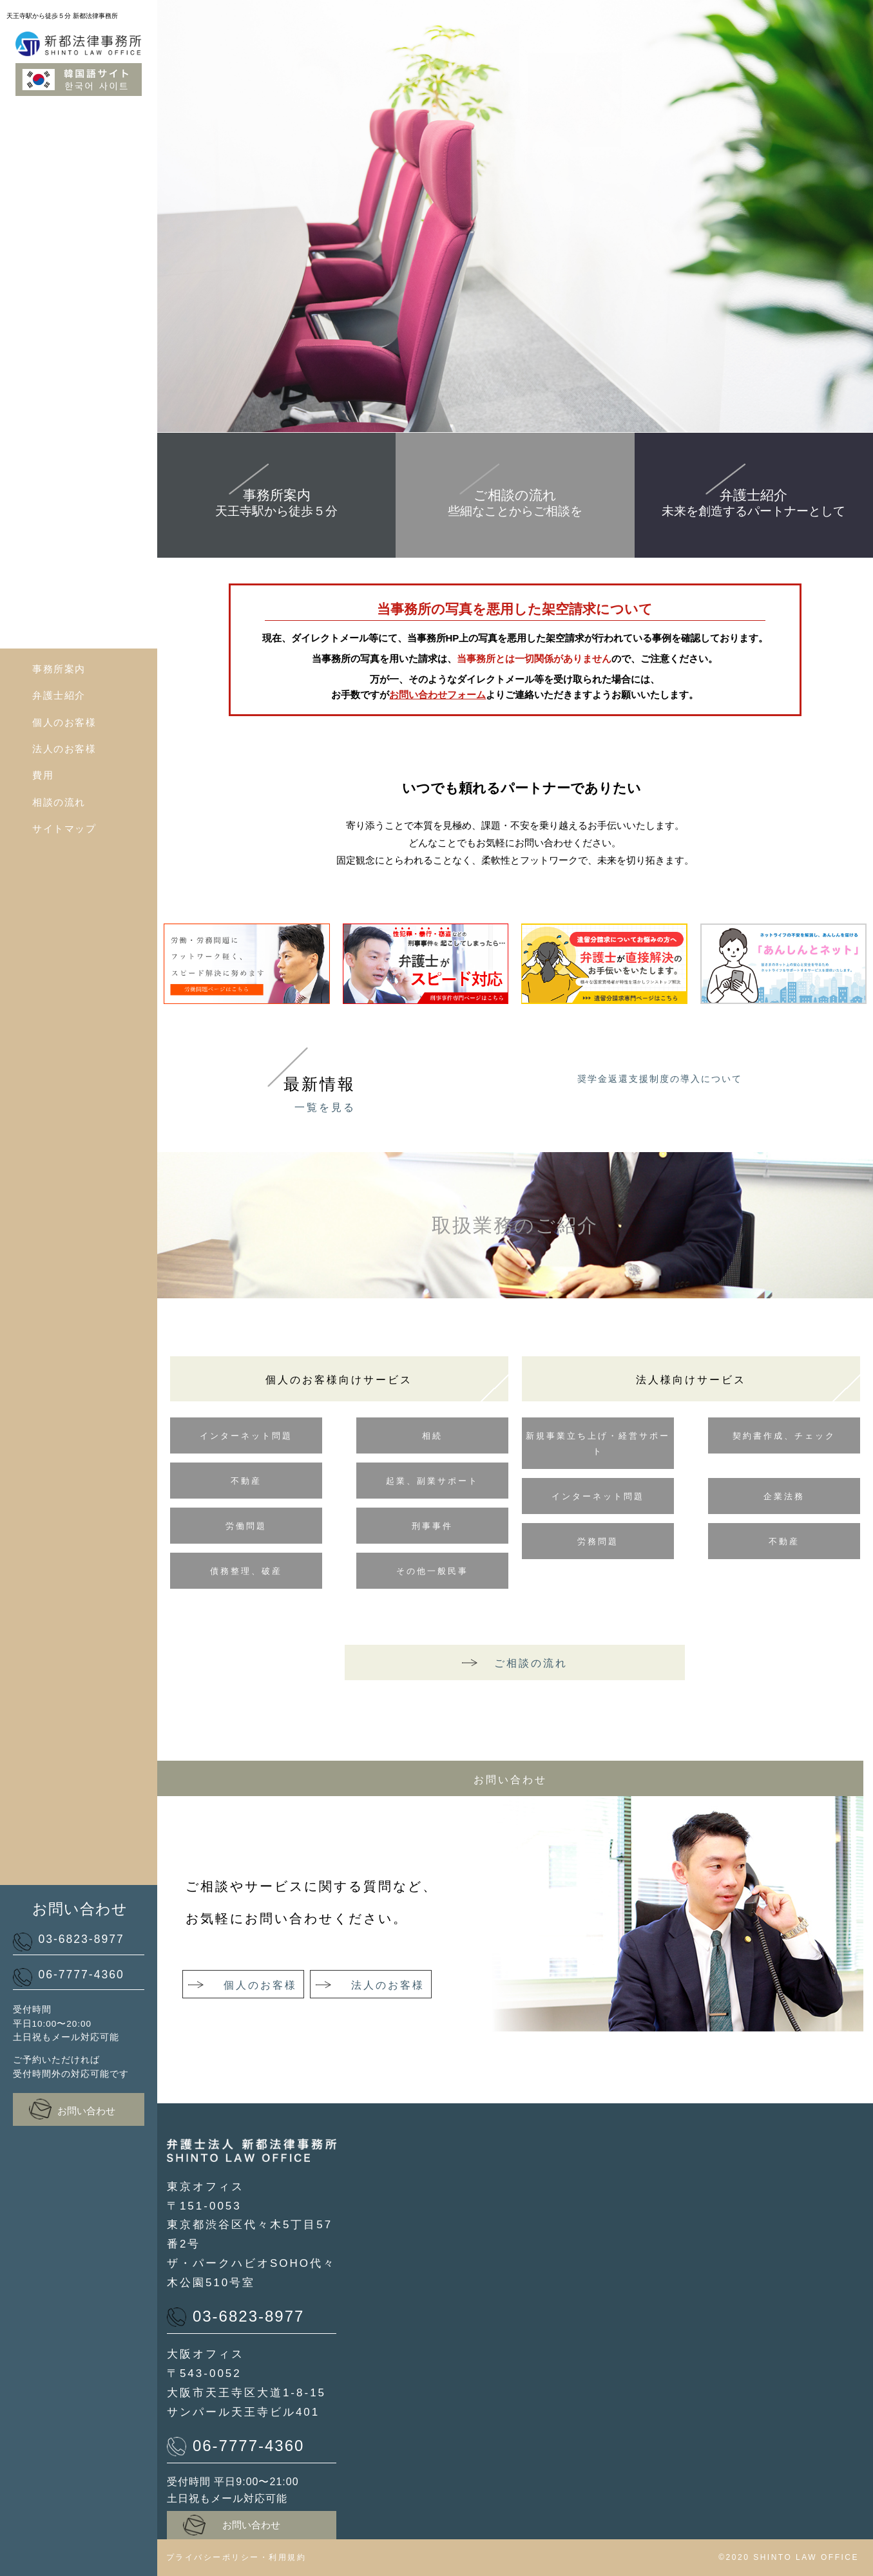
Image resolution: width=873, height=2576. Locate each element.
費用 (42, 775)
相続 (432, 1436)
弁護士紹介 (59, 695)
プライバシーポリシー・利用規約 (236, 2557)
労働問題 (246, 1526)
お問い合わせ (72, 2109)
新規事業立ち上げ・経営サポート (598, 1443)
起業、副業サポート (432, 1481)
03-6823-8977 (68, 1941)
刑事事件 (432, 1526)
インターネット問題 (246, 1436)
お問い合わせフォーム (437, 694)
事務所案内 (59, 668)
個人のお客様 (64, 722)
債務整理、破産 (246, 1571)
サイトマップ (64, 828)
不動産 (246, 1481)
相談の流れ (59, 802)
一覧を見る (325, 1107)
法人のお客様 (64, 748)
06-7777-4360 (68, 1976)
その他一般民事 (432, 1571)
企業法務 (784, 1496)
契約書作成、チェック (784, 1436)
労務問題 (598, 1541)
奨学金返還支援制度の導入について (659, 1079)
